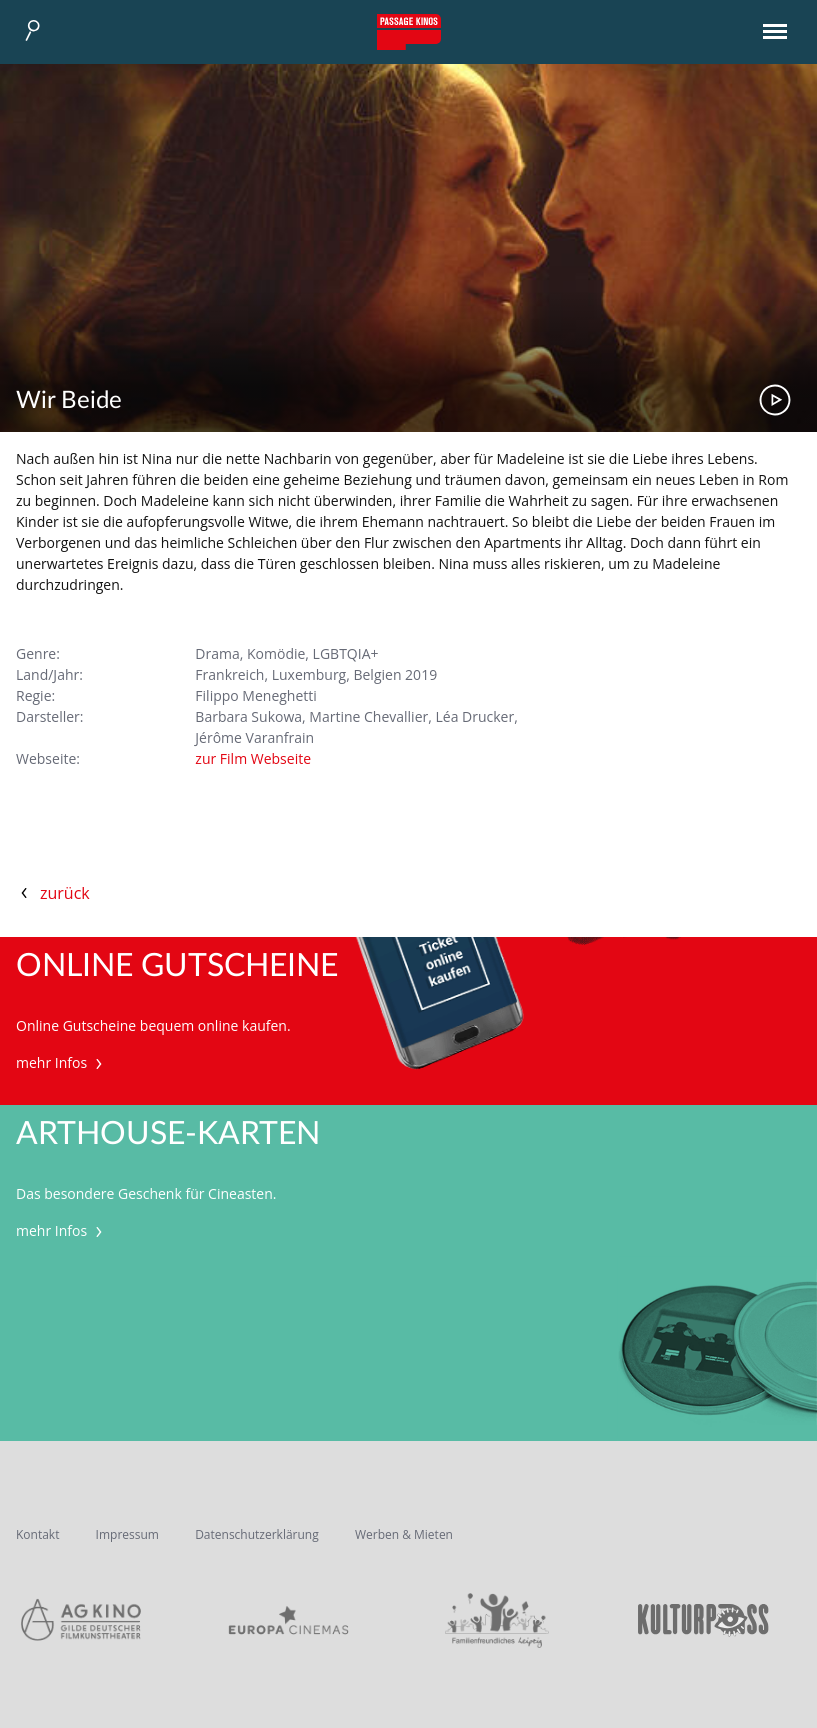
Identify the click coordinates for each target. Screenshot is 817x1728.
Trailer (775, 400)
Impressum (127, 1534)
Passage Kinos (409, 32)
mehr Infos (61, 1062)
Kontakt (37, 1534)
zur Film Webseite (253, 758)
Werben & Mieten (404, 1534)
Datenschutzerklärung (257, 1534)
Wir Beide (69, 401)
